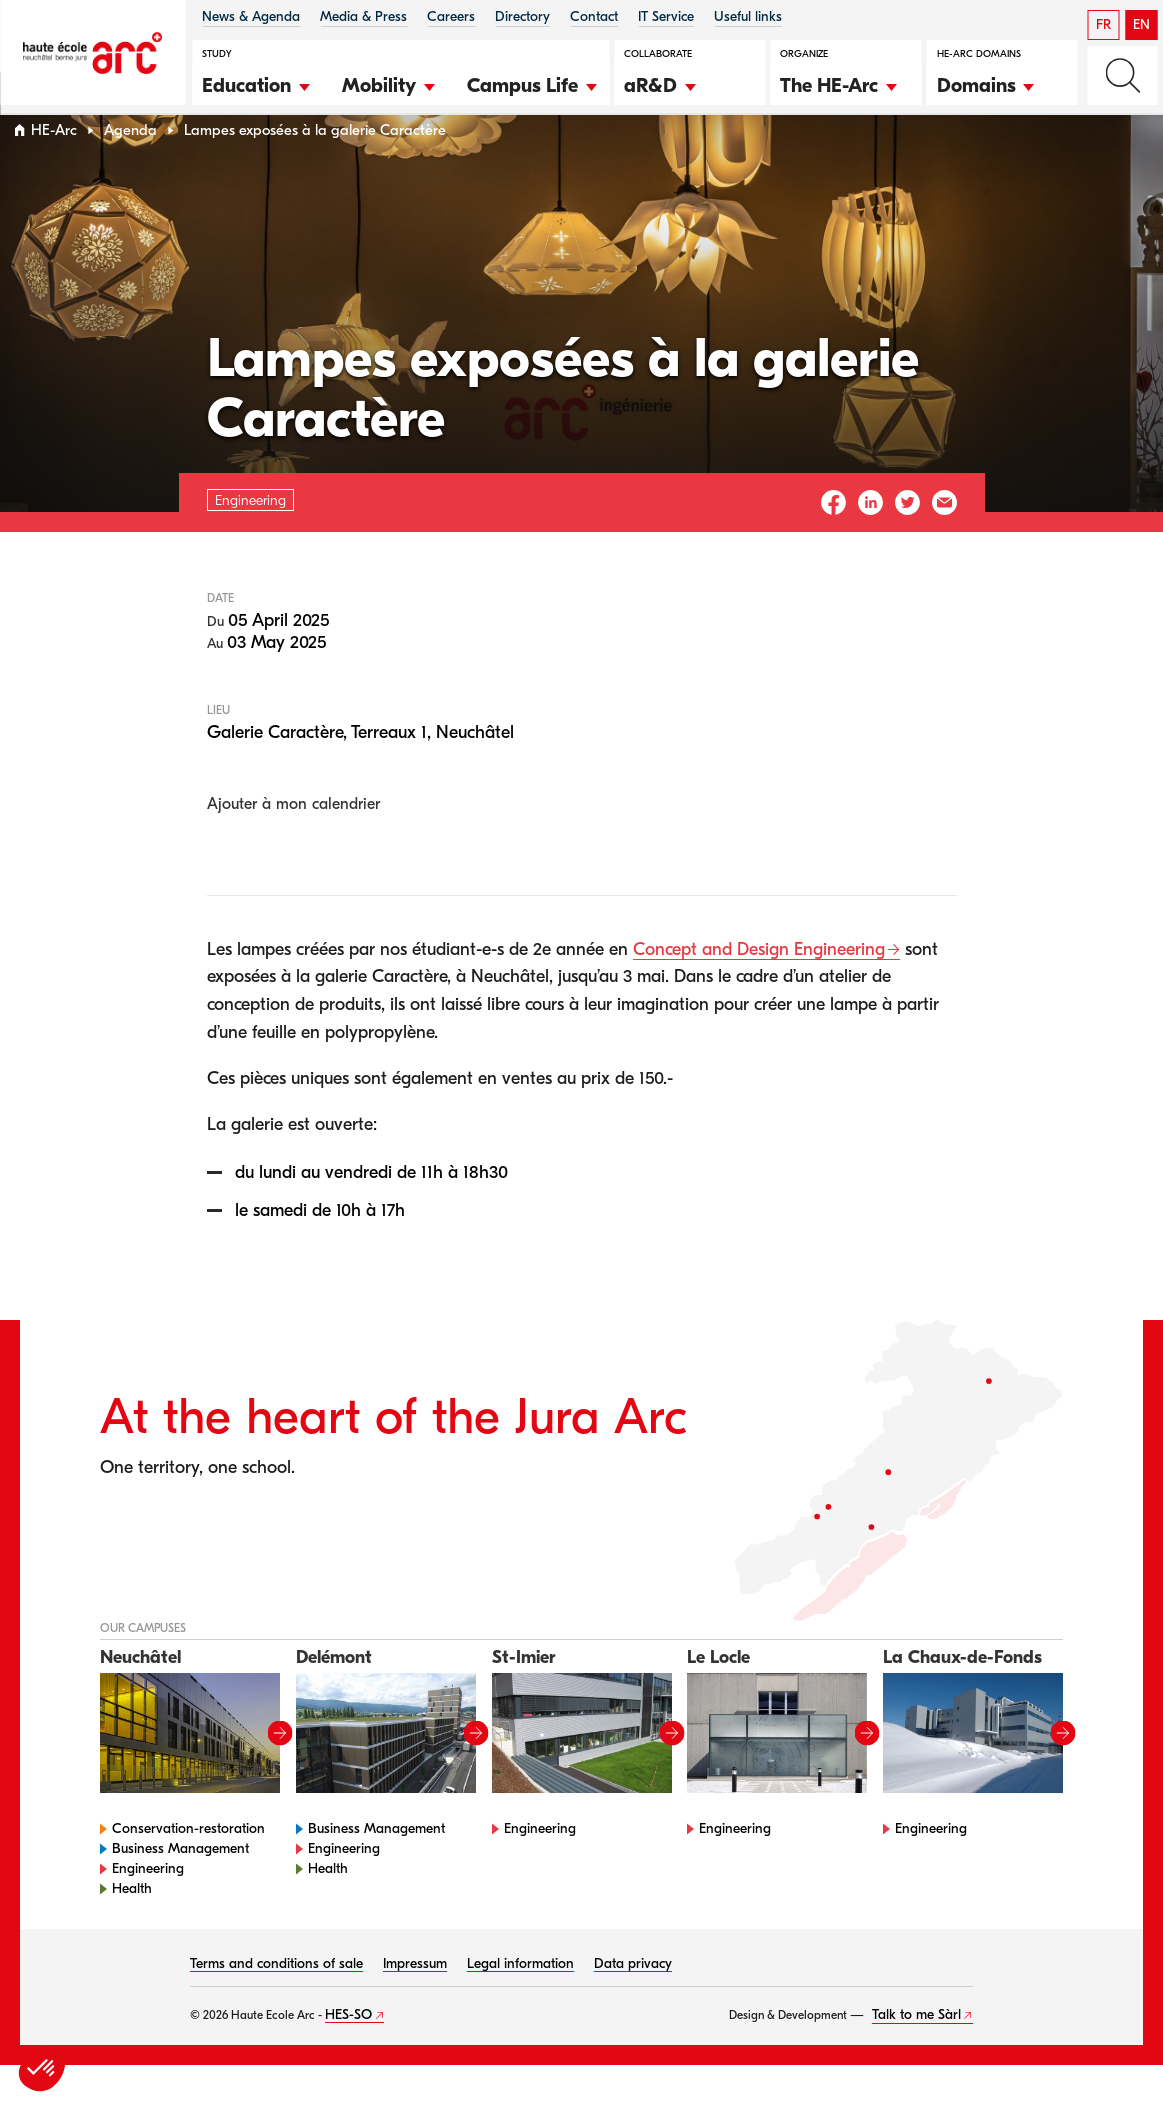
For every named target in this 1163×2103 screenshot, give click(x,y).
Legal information (520, 2001)
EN (1141, 24)
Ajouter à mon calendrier (293, 842)
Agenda (130, 168)
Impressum (415, 2001)
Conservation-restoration (188, 1866)
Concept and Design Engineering (759, 987)
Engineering (148, 1906)
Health (132, 1926)
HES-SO (348, 2052)
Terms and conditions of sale (276, 2001)
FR (1103, 24)
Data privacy (633, 2001)
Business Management (180, 1886)
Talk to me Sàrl (916, 2052)
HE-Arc (54, 168)
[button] (257, 83)
